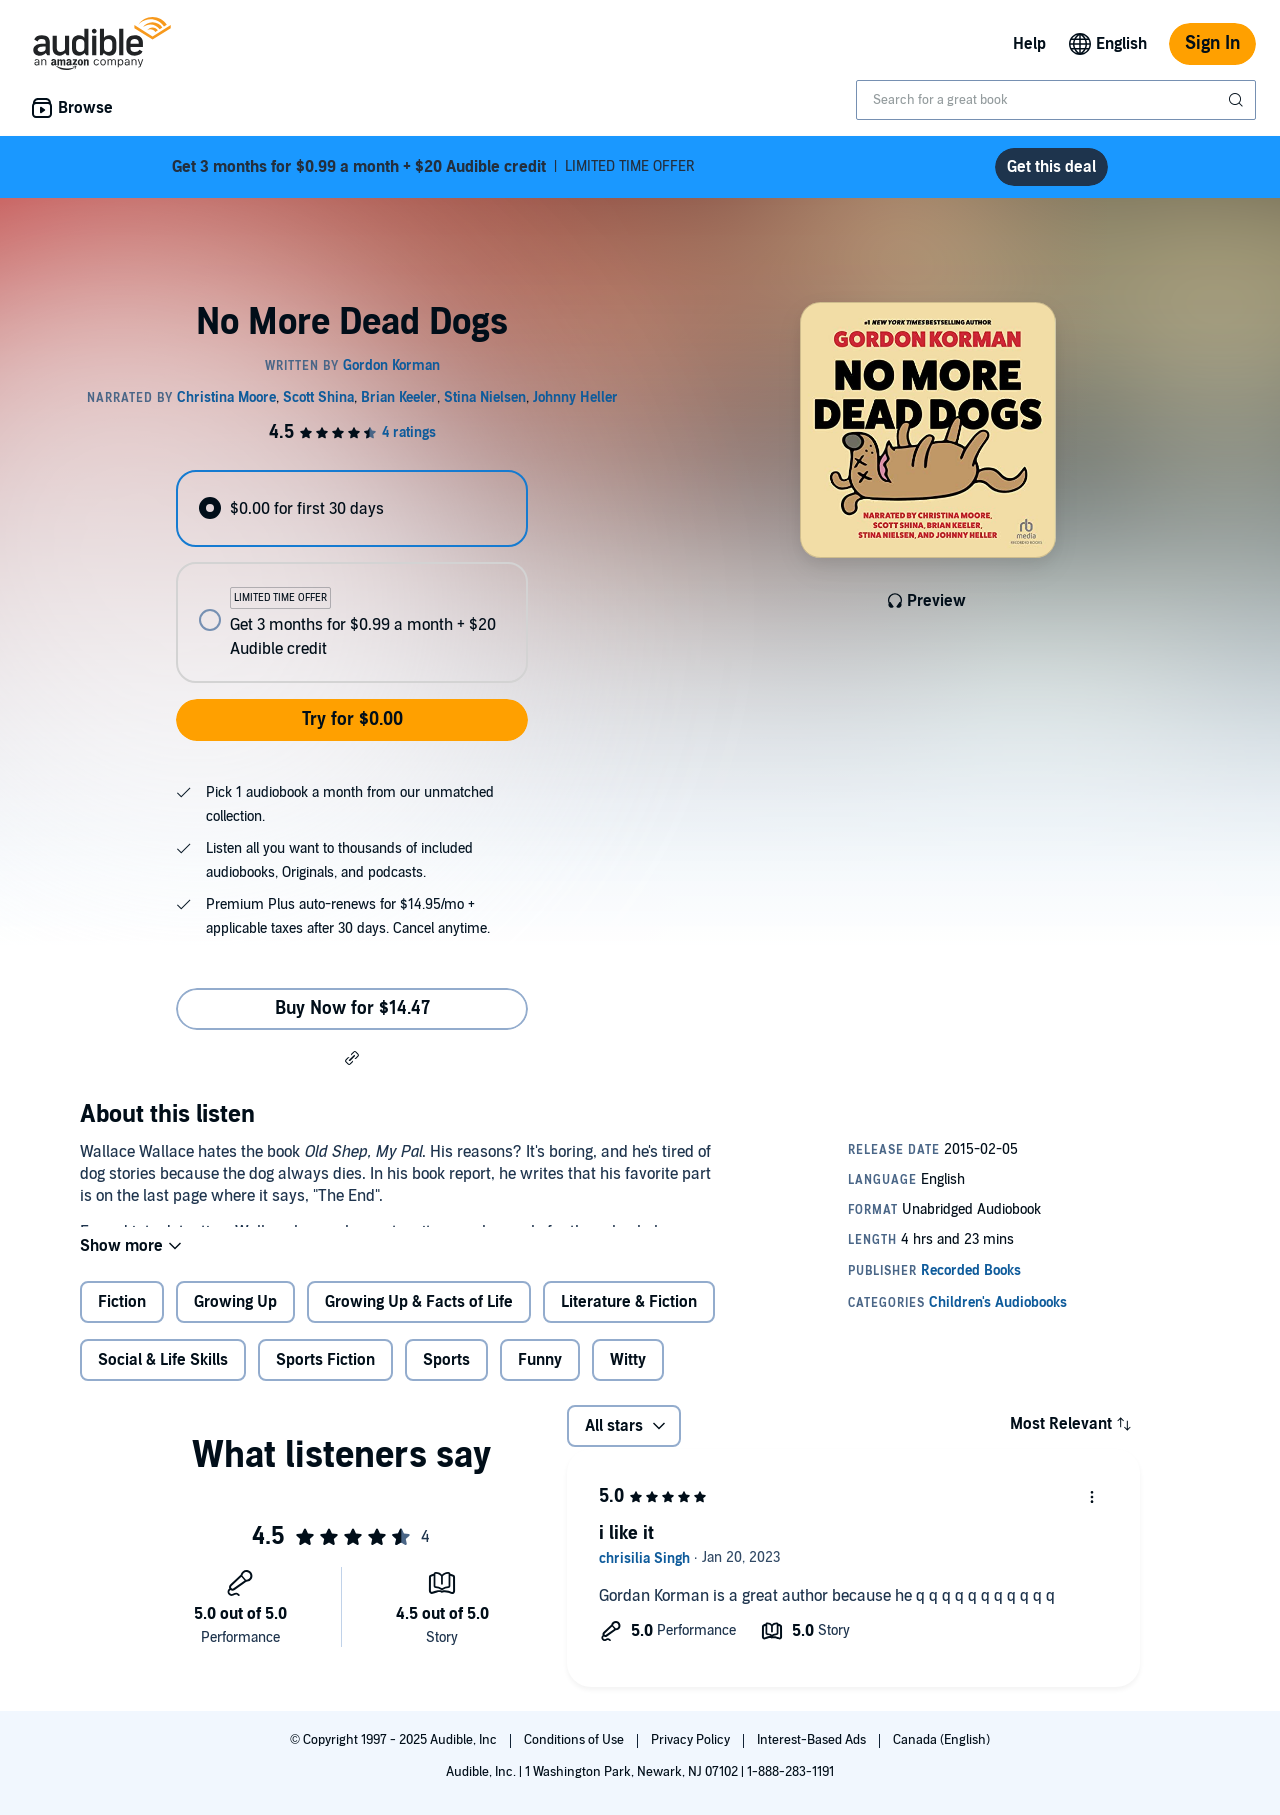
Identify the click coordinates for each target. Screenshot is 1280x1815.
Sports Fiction (325, 1376)
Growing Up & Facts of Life (419, 1318)
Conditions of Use (575, 1740)
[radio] (352, 508)
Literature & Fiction (629, 1318)
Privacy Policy (692, 1740)
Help (1029, 44)
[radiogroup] (352, 576)
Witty (628, 1376)
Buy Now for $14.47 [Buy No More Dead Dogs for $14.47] (352, 1008)
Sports (446, 1376)
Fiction (122, 1318)
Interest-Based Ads (813, 1740)
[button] (352, 1057)
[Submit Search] (1238, 100)
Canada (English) (941, 1740)
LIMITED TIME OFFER (433, 167)
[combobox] (1056, 100)
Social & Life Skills (163, 1376)
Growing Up (235, 1318)
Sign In (1212, 43)
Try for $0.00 (352, 719)
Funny (540, 1376)
